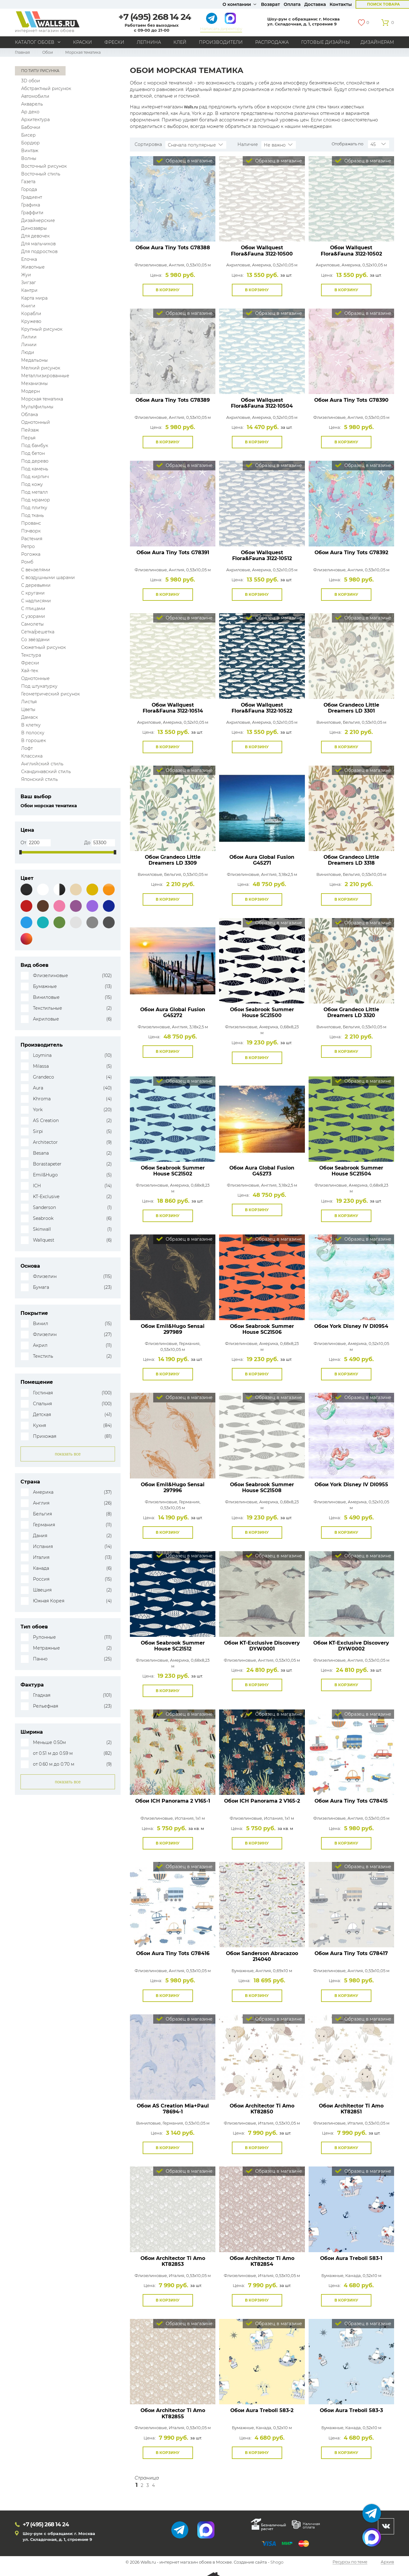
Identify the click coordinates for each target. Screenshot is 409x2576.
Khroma (42, 1099)
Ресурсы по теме (350, 2562)
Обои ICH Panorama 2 (172, 1801)
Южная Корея (48, 1601)
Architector (45, 1142)
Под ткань (32, 515)
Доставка (315, 4)
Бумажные (45, 986)
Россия (41, 1579)
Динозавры (34, 228)
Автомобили (35, 96)
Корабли (31, 313)
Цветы (28, 709)
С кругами (33, 593)
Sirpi (38, 1131)
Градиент (31, 197)
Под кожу (32, 484)
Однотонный (35, 422)
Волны (28, 158)
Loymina (42, 1055)
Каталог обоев (34, 42)
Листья (29, 701)
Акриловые (46, 1019)
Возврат (270, 4)
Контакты (341, 4)
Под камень (34, 469)
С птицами (33, 608)
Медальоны (34, 360)
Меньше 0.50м (49, 1742)
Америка (43, 1492)
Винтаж (29, 150)
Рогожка (30, 554)
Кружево (31, 321)
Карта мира (34, 298)
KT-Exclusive (46, 1196)
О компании (237, 4)
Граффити (32, 212)
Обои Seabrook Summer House (262, 1012)
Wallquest (43, 1240)
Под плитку (34, 507)
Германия (44, 1525)
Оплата (292, 4)
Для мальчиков (38, 244)
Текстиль (43, 1356)
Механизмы (34, 383)
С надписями (36, 601)
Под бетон (33, 453)
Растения (31, 538)
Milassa (41, 1066)
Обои (47, 52)
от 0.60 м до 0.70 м (53, 1764)
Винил (40, 1323)
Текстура (31, 655)
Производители (221, 42)
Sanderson (44, 1207)
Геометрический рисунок (50, 694)
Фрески (114, 42)
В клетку (31, 725)
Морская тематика (42, 399)
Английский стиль (42, 764)
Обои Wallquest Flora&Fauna (262, 250)
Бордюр (30, 143)
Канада (41, 1568)
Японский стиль (39, 779)
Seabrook (43, 1218)
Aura (38, 1088)
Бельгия (42, 1514)
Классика (32, 756)
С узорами (33, 616)
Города (29, 189)
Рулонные (44, 1637)
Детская (42, 1414)
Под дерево (34, 461)
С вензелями (35, 570)
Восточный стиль (40, 174)
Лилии (29, 337)
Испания (43, 1546)
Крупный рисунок (41, 329)
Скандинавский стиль (46, 771)
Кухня (39, 1425)
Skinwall (42, 1229)
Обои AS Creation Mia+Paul (173, 2109)
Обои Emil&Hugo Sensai (172, 1329)
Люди (27, 352)
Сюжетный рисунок (43, 647)
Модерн (30, 391)
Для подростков (39, 251)
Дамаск (29, 717)
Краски (82, 42)
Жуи (26, 275)
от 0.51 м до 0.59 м (53, 1753)
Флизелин (45, 1276)
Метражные (46, 1648)
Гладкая (41, 1695)
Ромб (27, 562)
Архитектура (35, 119)
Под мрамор (35, 500)
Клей (179, 42)
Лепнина (149, 42)
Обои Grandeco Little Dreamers (351, 708)
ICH (37, 1186)
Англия (41, 1503)
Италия (41, 1557)
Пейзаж (30, 430)
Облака (29, 414)
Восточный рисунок (44, 166)
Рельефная (45, 1706)
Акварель (32, 104)
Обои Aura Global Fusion (261, 860)
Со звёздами (35, 639)
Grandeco (43, 1077)
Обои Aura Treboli (351, 2258)
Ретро (28, 546)
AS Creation (46, 1120)
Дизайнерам (377, 42)
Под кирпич (35, 476)
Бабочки (30, 127)
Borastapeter (47, 1164)
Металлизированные (45, 375)
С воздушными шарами (48, 577)
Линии (29, 344)
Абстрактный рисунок (46, 88)
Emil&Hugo (45, 1175)
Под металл (34, 492)
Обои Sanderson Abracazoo (262, 1956)
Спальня (42, 1403)
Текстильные (47, 1008)
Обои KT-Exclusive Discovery (262, 1646)
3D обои (30, 81)
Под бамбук (34, 445)
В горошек (33, 740)
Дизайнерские (38, 220)
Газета (28, 181)
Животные (33, 267)
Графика (30, 205)
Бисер (28, 135)
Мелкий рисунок (40, 368)
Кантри (29, 290)
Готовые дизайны (325, 42)
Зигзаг (28, 282)
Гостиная (43, 1393)
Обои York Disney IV (351, 1326)
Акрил (40, 1345)
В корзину (168, 289)
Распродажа (272, 42)
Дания (40, 1535)
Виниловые (46, 997)
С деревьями (36, 585)
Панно (40, 1659)
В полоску (32, 733)
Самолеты (32, 624)
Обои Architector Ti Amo (262, 2109)
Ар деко (30, 112)
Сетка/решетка (37, 632)
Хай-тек (29, 670)
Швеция (42, 1590)
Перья (28, 438)
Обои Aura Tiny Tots (173, 248)
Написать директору (221, 28)
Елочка (29, 259)
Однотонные (35, 678)
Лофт (27, 748)
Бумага (41, 1287)
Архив (387, 2562)
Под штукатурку (39, 686)
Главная (22, 52)
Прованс (31, 523)
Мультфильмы (37, 407)
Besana (41, 1153)
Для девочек (35, 236)
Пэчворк (31, 531)
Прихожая (44, 1436)
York (38, 1109)
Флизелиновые (50, 975)
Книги (28, 306)
